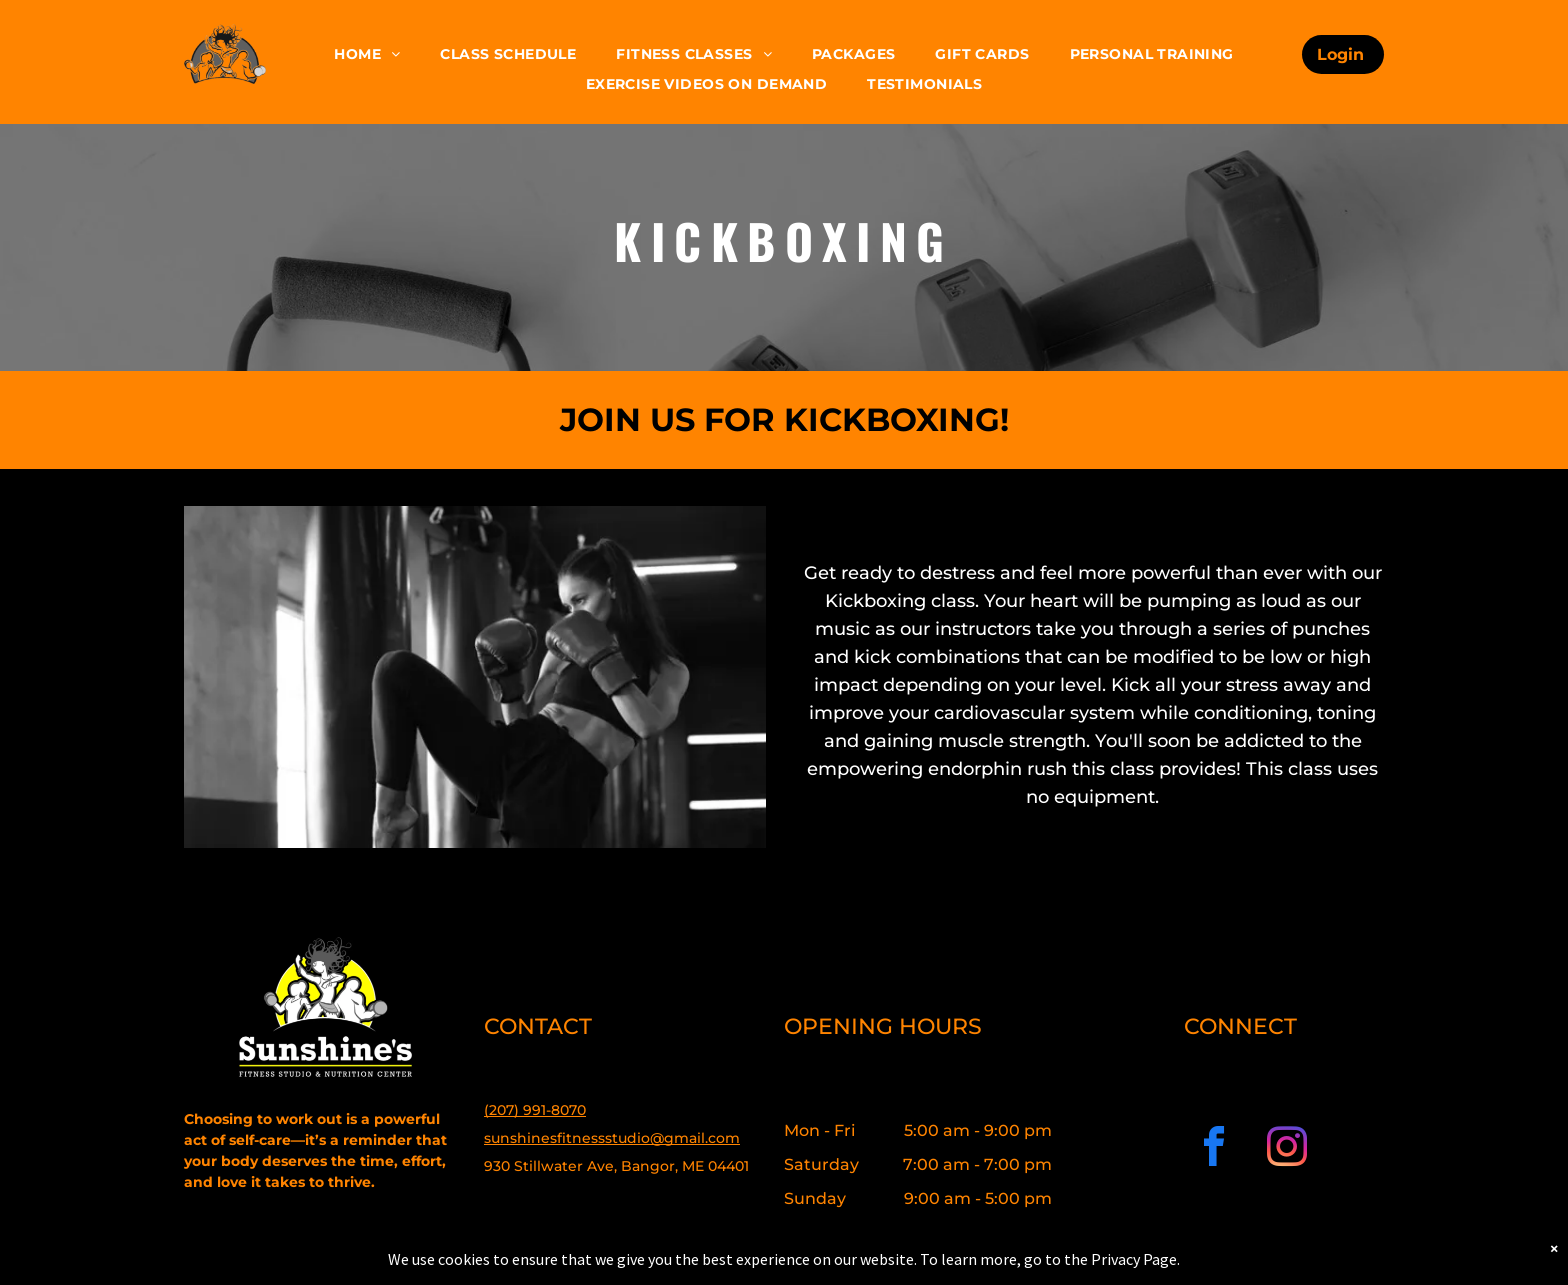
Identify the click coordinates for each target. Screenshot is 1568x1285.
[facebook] (1214, 1149)
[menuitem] (367, 54)
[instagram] (1287, 1149)
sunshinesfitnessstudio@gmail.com (612, 1138)
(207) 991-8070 (535, 1110)
